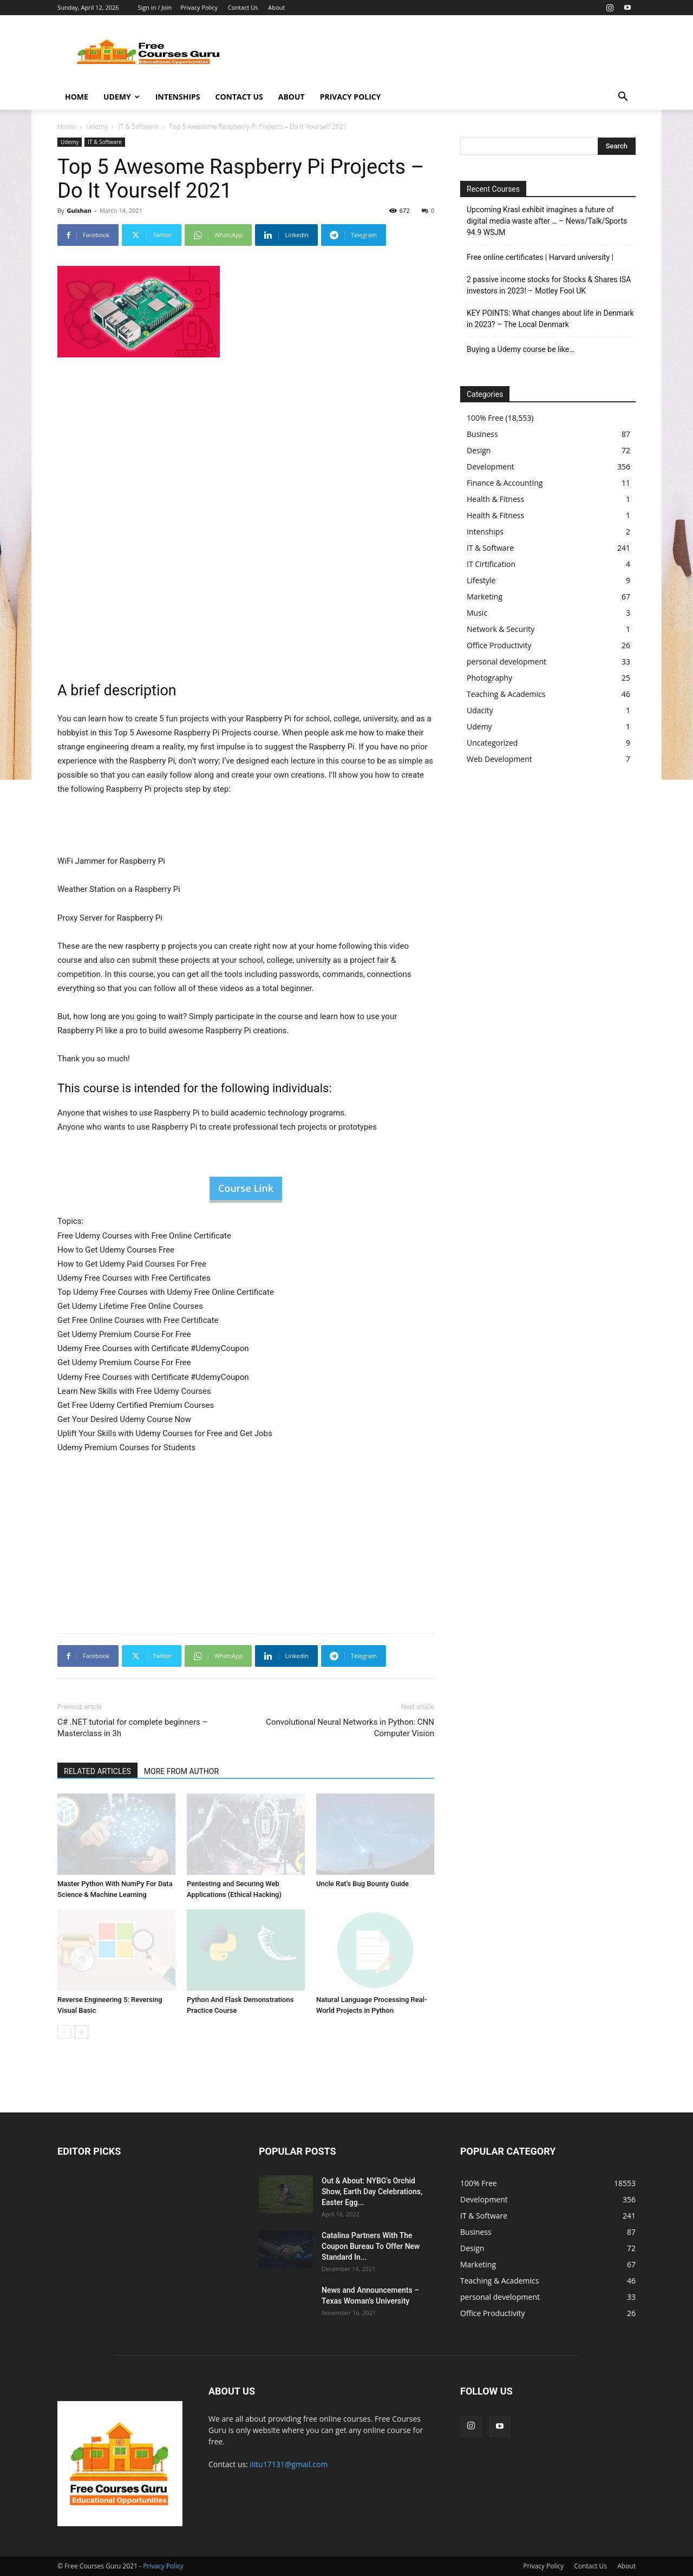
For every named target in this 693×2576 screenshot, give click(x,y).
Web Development (499, 759)
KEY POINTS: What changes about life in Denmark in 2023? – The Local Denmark (550, 319)
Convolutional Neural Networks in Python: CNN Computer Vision (350, 1727)
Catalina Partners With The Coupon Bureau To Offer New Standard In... (371, 2246)
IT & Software (138, 126)
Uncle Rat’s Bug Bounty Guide (362, 1884)
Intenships (177, 97)
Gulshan (79, 210)
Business (482, 434)
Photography (489, 678)
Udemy (121, 97)
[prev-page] (64, 2032)
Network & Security (500, 629)
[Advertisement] (438, 54)
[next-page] (81, 2032)
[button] (623, 98)
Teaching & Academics (506, 694)
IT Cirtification (491, 564)
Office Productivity (499, 645)
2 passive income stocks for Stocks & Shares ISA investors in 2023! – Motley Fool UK (549, 285)
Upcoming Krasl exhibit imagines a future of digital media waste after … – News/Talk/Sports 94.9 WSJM (547, 221)
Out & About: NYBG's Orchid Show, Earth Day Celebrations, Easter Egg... (372, 2191)
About (276, 7)
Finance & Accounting (504, 483)
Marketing (484, 596)
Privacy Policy (199, 7)
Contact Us (243, 7)
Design (479, 450)
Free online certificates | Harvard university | (540, 257)
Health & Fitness (495, 499)
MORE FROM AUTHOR (181, 1771)
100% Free (485, 418)
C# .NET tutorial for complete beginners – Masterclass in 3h (132, 1727)
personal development (506, 661)
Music (477, 613)
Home (76, 97)
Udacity (480, 710)
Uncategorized (492, 743)
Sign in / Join (155, 7)
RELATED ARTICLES (97, 1771)
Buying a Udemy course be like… (520, 349)
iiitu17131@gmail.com (289, 2464)
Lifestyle (481, 580)
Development (490, 466)
